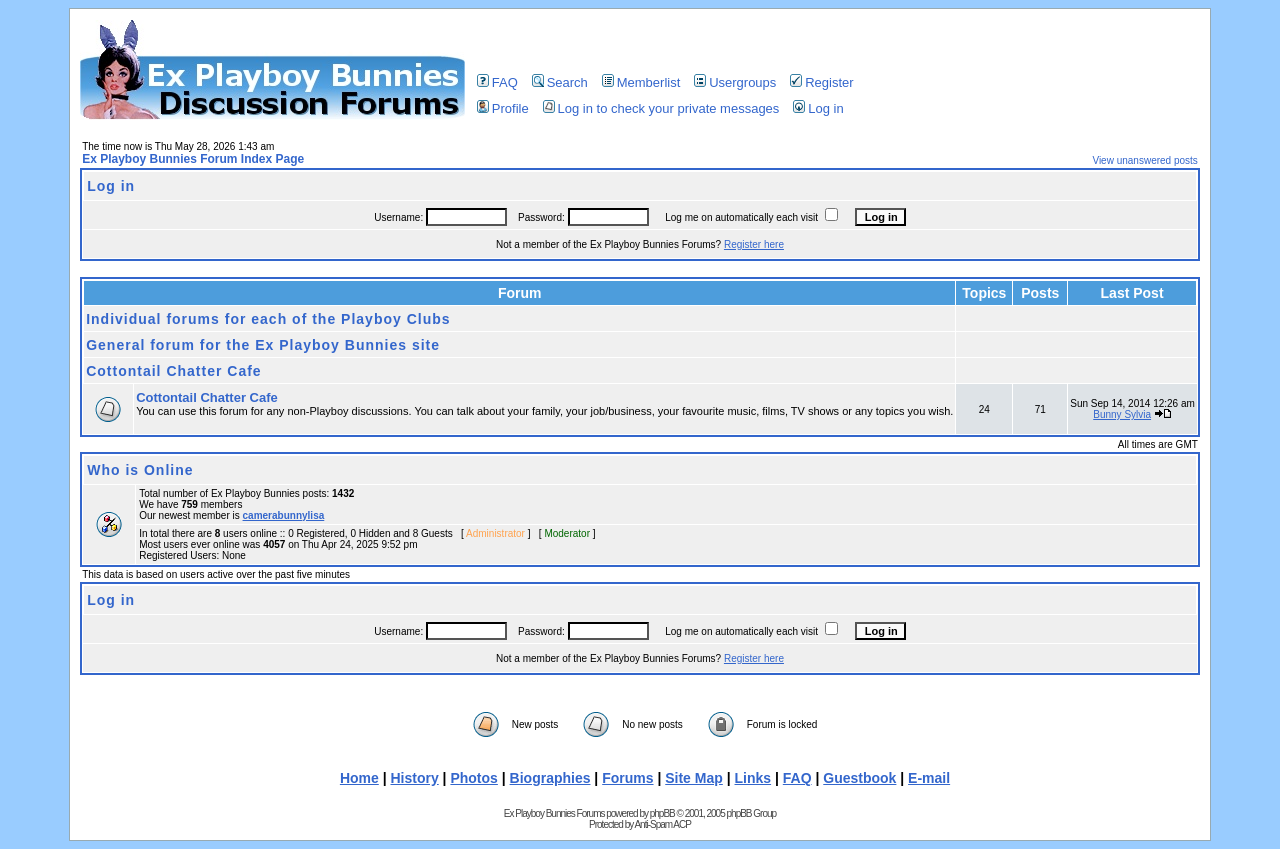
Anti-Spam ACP (662, 824)
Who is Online (140, 470)
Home (359, 778)
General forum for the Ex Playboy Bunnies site (263, 345)
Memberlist (641, 82)
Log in (818, 108)
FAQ (497, 82)
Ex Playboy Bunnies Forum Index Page (193, 159)
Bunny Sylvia (1122, 414)
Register (821, 82)
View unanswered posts (1144, 160)
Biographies (550, 778)
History (414, 778)
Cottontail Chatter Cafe (173, 371)
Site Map (694, 778)
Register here (754, 244)
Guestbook (859, 778)
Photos (473, 778)
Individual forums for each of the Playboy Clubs (268, 319)
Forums (627, 778)
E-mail (929, 778)
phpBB (662, 813)
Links (753, 778)
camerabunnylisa (284, 515)
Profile (503, 108)
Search (560, 82)
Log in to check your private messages (661, 108)
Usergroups (735, 82)
